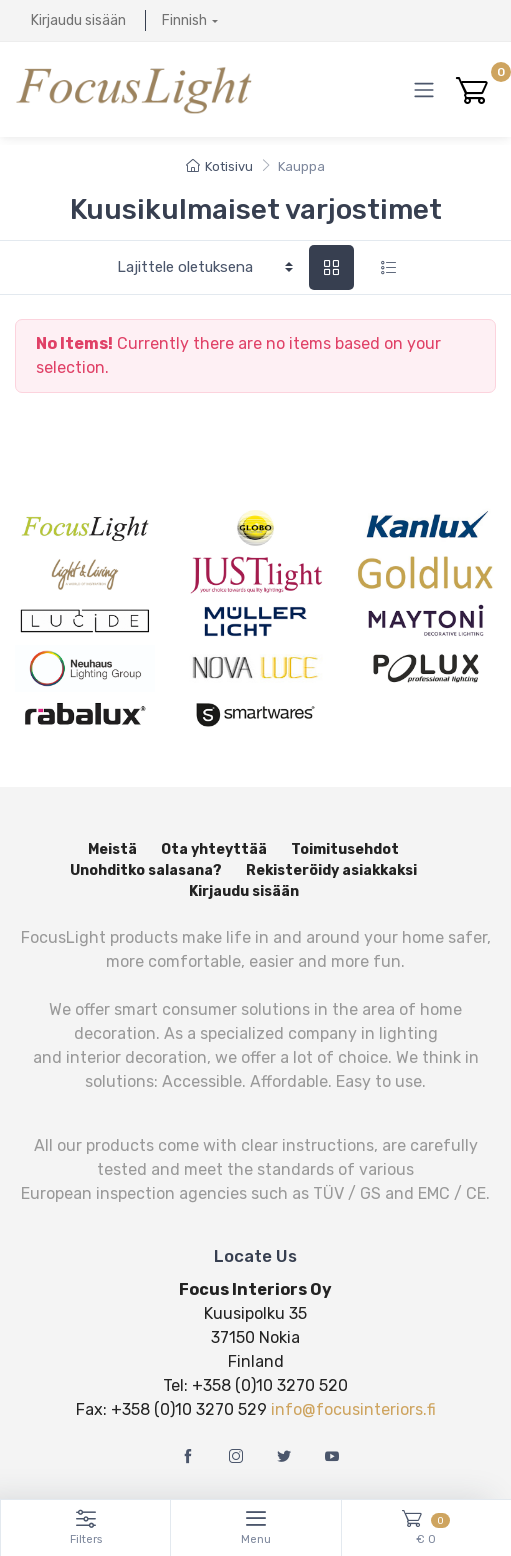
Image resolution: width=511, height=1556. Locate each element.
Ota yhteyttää (214, 849)
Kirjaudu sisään (78, 20)
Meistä (112, 849)
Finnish (184, 20)
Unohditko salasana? (146, 870)
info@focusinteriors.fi (353, 1409)
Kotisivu (219, 166)
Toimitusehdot (345, 849)
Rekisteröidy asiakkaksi (331, 870)
